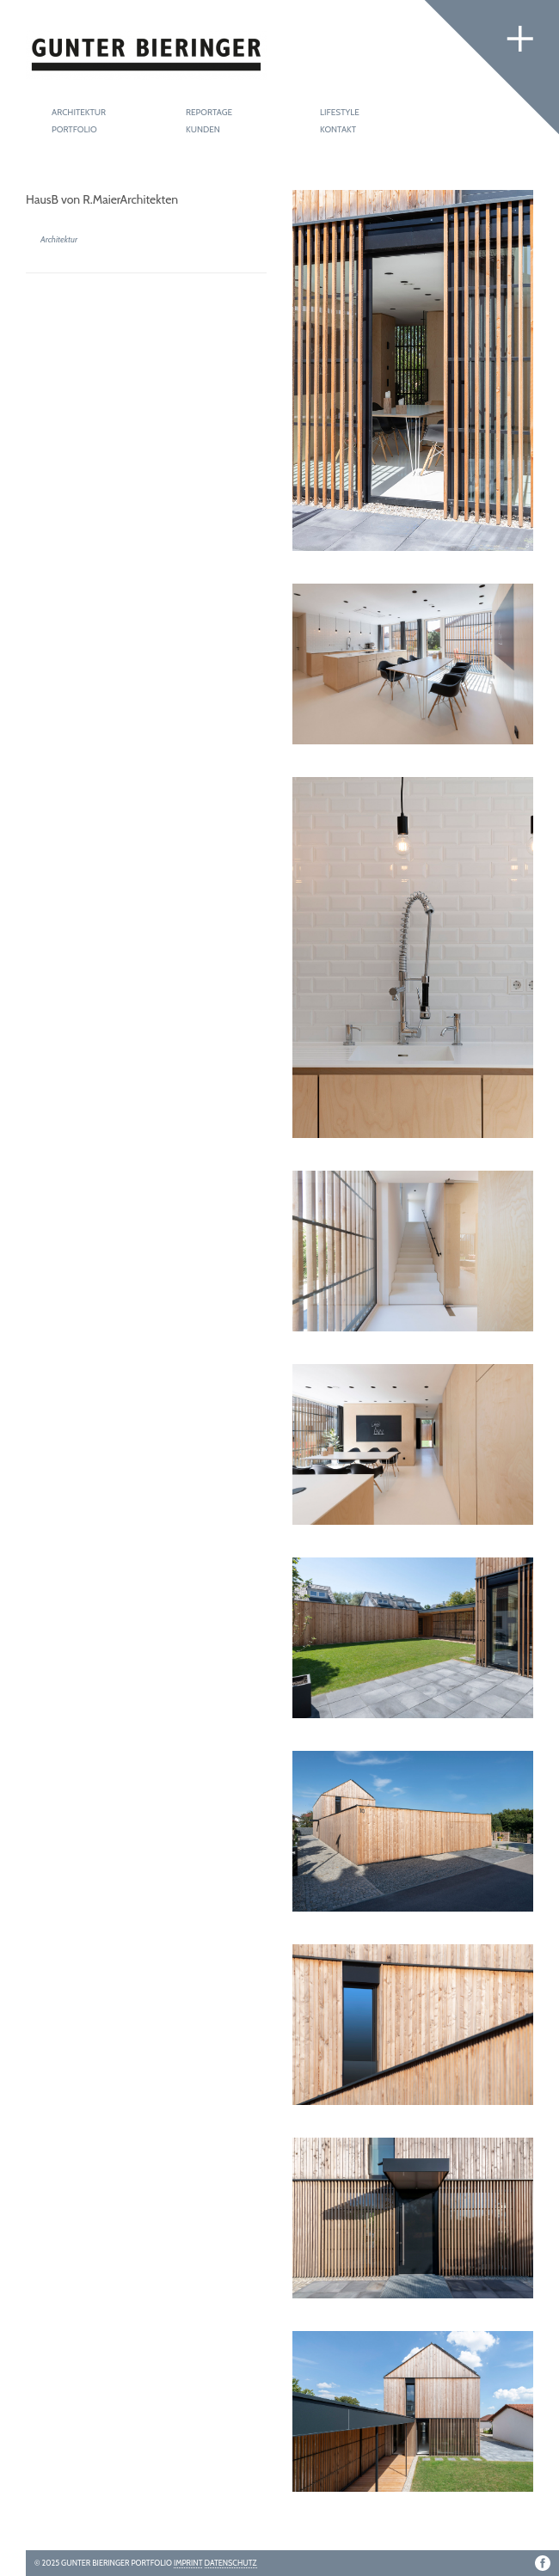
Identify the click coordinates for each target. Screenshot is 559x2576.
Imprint (188, 2562)
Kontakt (338, 129)
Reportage (209, 112)
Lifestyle (339, 112)
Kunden (203, 129)
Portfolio (74, 129)
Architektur (79, 112)
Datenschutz (231, 2562)
